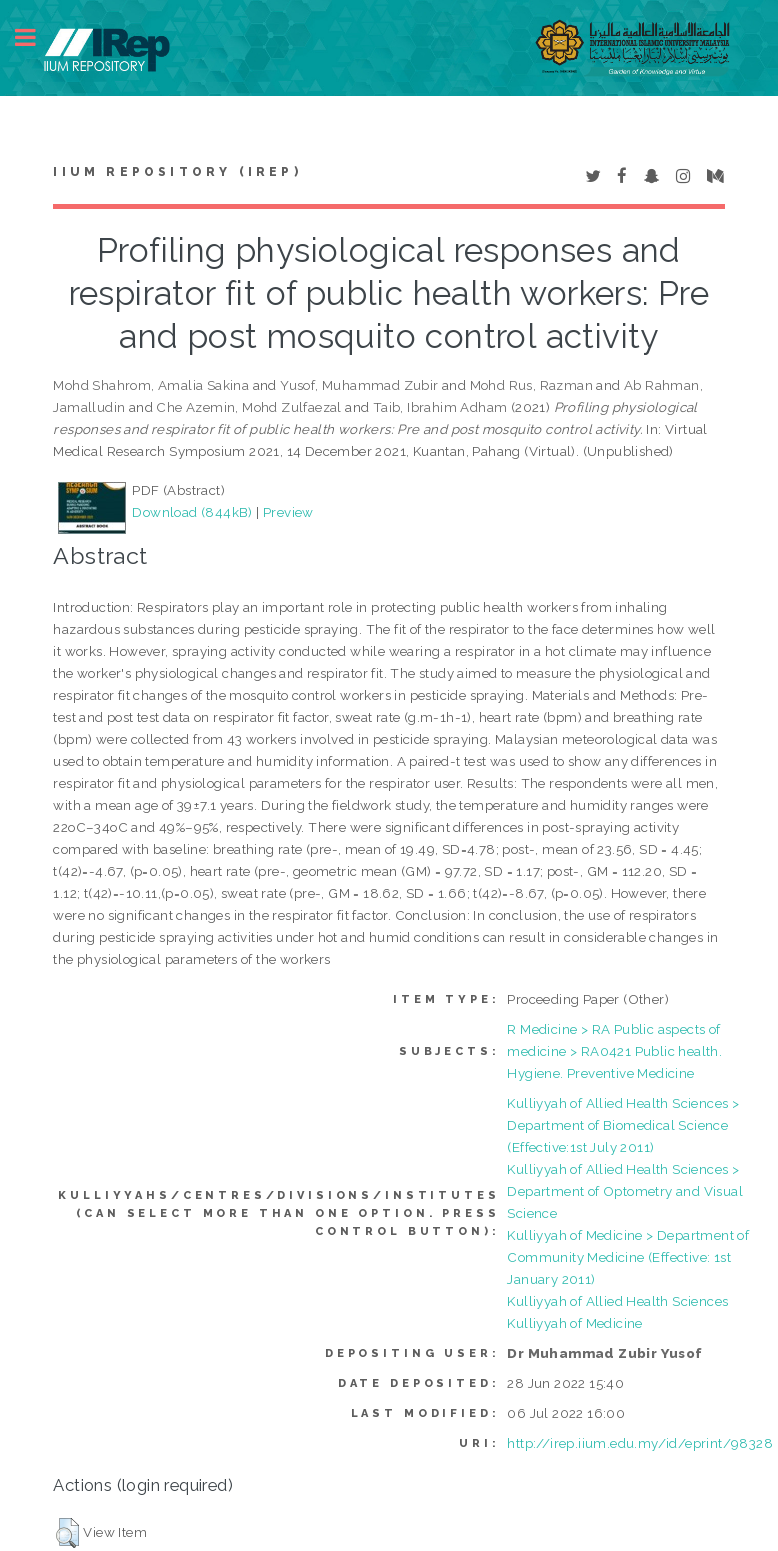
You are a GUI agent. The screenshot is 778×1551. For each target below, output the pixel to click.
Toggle (36, 37)
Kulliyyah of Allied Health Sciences (617, 1301)
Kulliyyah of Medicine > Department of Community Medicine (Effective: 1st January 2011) (628, 1257)
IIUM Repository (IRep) (177, 172)
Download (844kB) (192, 512)
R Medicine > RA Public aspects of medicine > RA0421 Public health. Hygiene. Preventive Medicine (614, 1051)
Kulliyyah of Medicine (574, 1323)
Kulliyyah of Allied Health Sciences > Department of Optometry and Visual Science (625, 1191)
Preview (288, 512)
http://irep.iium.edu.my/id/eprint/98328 (640, 1443)
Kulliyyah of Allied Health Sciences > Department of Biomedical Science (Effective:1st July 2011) (623, 1125)
